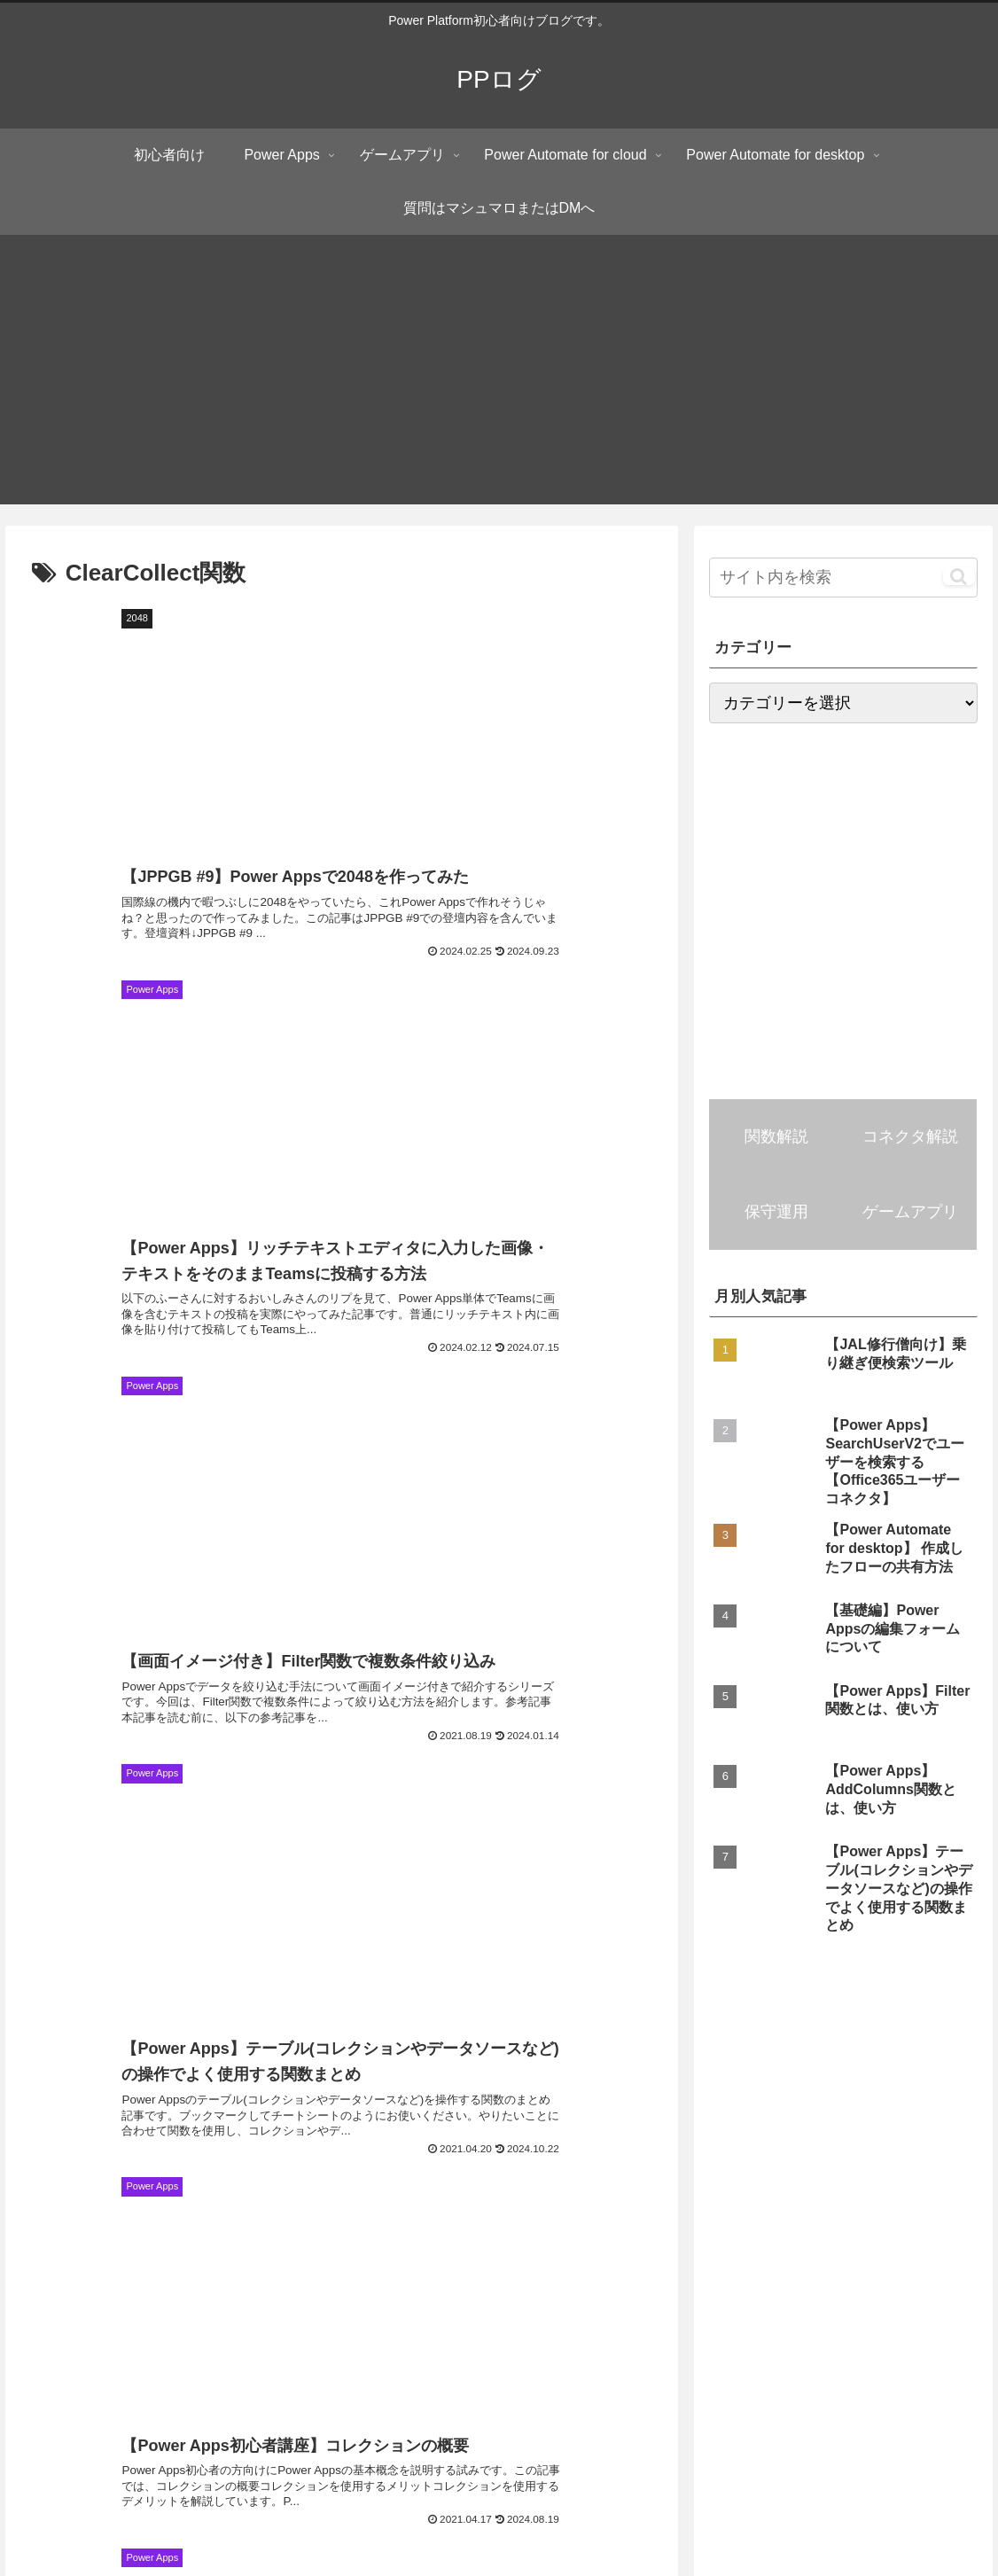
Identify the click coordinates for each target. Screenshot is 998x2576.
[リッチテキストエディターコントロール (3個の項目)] (242, 2229)
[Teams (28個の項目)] (152, 2050)
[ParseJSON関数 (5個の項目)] (684, 2140)
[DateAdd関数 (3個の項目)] (59, 2229)
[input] (843, 577)
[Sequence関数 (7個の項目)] (191, 2080)
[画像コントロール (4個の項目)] (924, 2170)
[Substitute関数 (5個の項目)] (190, 2140)
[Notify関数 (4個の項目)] (55, 2170)
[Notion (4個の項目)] (503, 2170)
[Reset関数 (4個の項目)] (605, 2170)
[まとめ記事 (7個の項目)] (413, 2080)
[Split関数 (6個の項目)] (949, 2080)
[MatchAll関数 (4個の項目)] (173, 2170)
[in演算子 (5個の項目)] (792, 2140)
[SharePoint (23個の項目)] (250, 2050)
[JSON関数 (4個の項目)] (887, 2140)
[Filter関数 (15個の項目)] (665, 2050)
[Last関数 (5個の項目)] (295, 2140)
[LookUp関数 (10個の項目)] (854, 2050)
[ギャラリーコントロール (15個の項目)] (528, 2050)
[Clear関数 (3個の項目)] (689, 2229)
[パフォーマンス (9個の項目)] (65, 2080)
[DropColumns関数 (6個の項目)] (449, 2110)
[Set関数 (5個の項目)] (484, 2140)
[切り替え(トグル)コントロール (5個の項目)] (900, 2110)
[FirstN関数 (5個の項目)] (391, 2140)
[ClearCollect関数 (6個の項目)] (316, 2110)
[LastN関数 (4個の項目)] (291, 2170)
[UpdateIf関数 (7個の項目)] (745, 2080)
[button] (958, 576)
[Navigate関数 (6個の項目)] (195, 2110)
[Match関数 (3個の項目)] (752, 2259)
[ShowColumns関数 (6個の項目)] (69, 2110)
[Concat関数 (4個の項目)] (422, 2199)
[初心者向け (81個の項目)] (54, 2050)
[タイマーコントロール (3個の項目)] (557, 2229)
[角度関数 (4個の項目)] (321, 2199)
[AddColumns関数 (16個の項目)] (374, 2050)
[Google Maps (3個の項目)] (723, 2199)
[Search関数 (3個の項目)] (420, 2229)
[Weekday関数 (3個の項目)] (253, 2259)
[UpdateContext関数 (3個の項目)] (924, 2229)
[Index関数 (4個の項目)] (401, 2170)
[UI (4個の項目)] (968, 2140)
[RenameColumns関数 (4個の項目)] (77, 2199)
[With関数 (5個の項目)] (573, 2140)
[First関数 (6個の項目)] (852, 2080)
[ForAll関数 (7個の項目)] (306, 2080)
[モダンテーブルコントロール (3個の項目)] (570, 2199)
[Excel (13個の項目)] (756, 2050)
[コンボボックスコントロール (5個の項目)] (610, 2110)
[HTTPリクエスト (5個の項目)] (65, 2140)
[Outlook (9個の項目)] (954, 2050)
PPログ (173, 2331)
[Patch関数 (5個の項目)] (753, 2110)
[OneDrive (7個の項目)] (517, 2080)
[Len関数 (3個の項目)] (952, 2199)
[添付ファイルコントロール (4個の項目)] (755, 2170)
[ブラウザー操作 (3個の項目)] (844, 2199)
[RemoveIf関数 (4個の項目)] (214, 2199)
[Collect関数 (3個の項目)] (796, 2229)
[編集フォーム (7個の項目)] (626, 2080)
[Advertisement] (499, 380)
